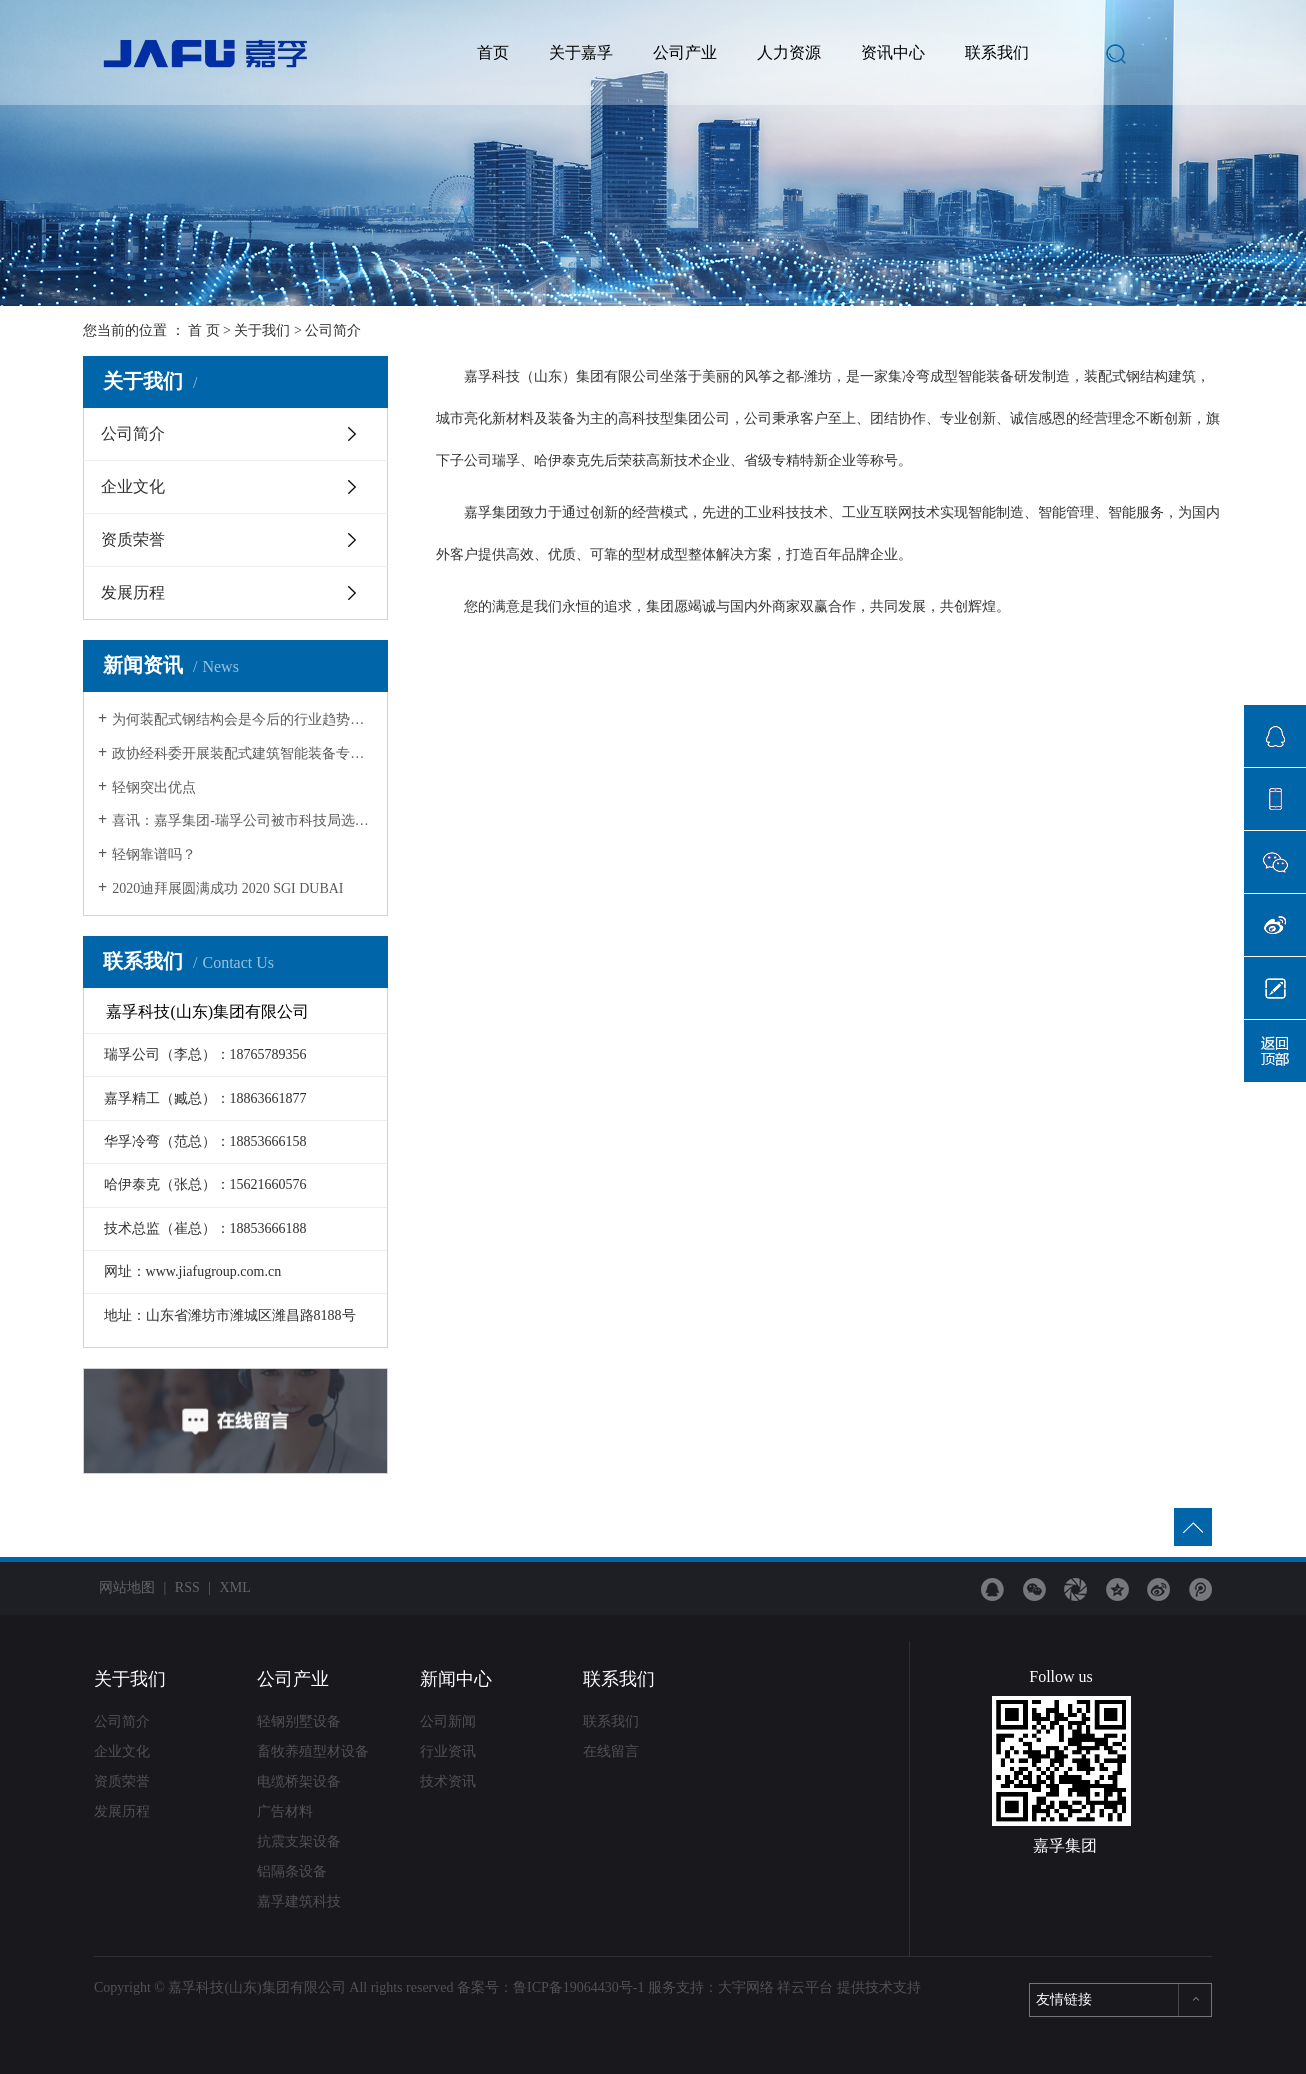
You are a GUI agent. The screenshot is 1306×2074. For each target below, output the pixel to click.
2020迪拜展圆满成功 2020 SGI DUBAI (227, 888)
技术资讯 (448, 1781)
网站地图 (127, 1587)
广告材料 (285, 1811)
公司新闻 (448, 1721)
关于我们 (262, 330)
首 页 (204, 330)
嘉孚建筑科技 (299, 1901)
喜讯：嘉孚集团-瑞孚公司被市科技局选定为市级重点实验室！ (242, 820)
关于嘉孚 (581, 52)
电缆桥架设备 (299, 1781)
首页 (493, 52)
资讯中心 (893, 52)
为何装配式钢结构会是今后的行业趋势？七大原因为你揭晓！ (242, 719)
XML (235, 1587)
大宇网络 (746, 1987)
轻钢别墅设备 (299, 1721)
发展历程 (133, 592)
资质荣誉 (133, 539)
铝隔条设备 (292, 1871)
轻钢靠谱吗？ (154, 854)
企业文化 (133, 486)
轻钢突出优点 (154, 787)
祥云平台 (805, 1987)
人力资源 (789, 52)
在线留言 (611, 1751)
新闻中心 (456, 1679)
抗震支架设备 (299, 1841)
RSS (187, 1587)
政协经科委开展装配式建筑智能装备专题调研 (242, 753)
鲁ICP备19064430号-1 (578, 1987)
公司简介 (133, 433)
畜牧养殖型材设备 (313, 1751)
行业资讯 (448, 1751)
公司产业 (685, 52)
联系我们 (997, 52)
